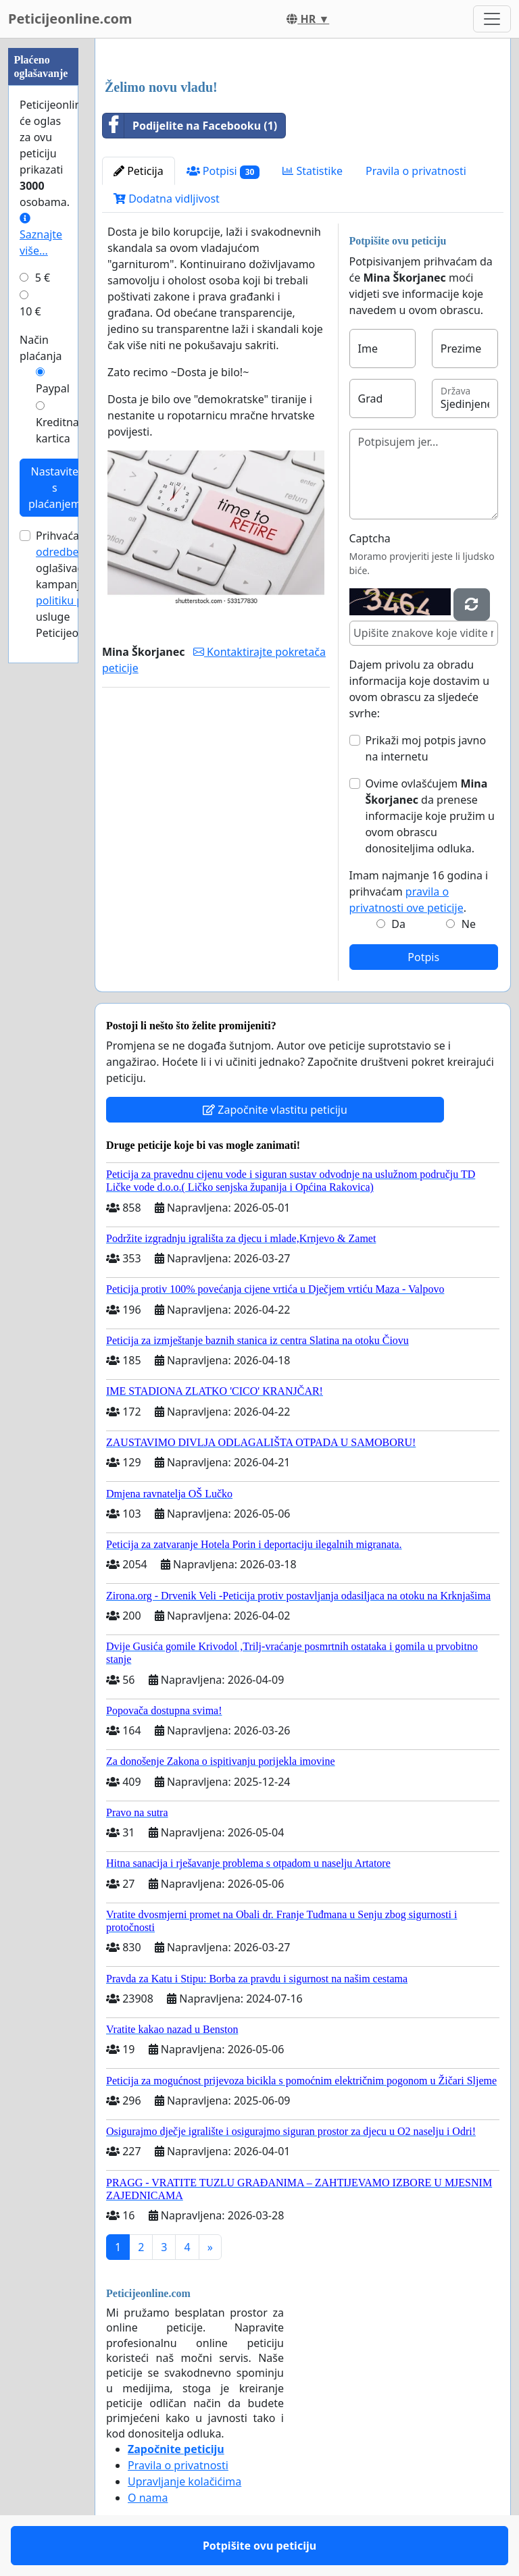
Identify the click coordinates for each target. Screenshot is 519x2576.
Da (398, 924)
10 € (30, 311)
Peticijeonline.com (70, 18)
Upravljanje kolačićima (184, 2481)
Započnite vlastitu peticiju (275, 1109)
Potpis (423, 957)
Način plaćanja (41, 347)
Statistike (312, 170)
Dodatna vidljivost (167, 198)
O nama (148, 2497)
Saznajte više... (41, 235)
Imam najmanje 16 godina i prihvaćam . (419, 891)
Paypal (53, 388)
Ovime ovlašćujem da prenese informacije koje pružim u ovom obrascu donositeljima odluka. (430, 816)
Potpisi (223, 171)
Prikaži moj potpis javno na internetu (426, 748)
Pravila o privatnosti (416, 170)
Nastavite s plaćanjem (54, 487)
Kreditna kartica (57, 430)
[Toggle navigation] (492, 18)
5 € (42, 277)
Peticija (139, 170)
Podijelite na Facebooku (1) (190, 125)
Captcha (370, 538)
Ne (469, 924)
